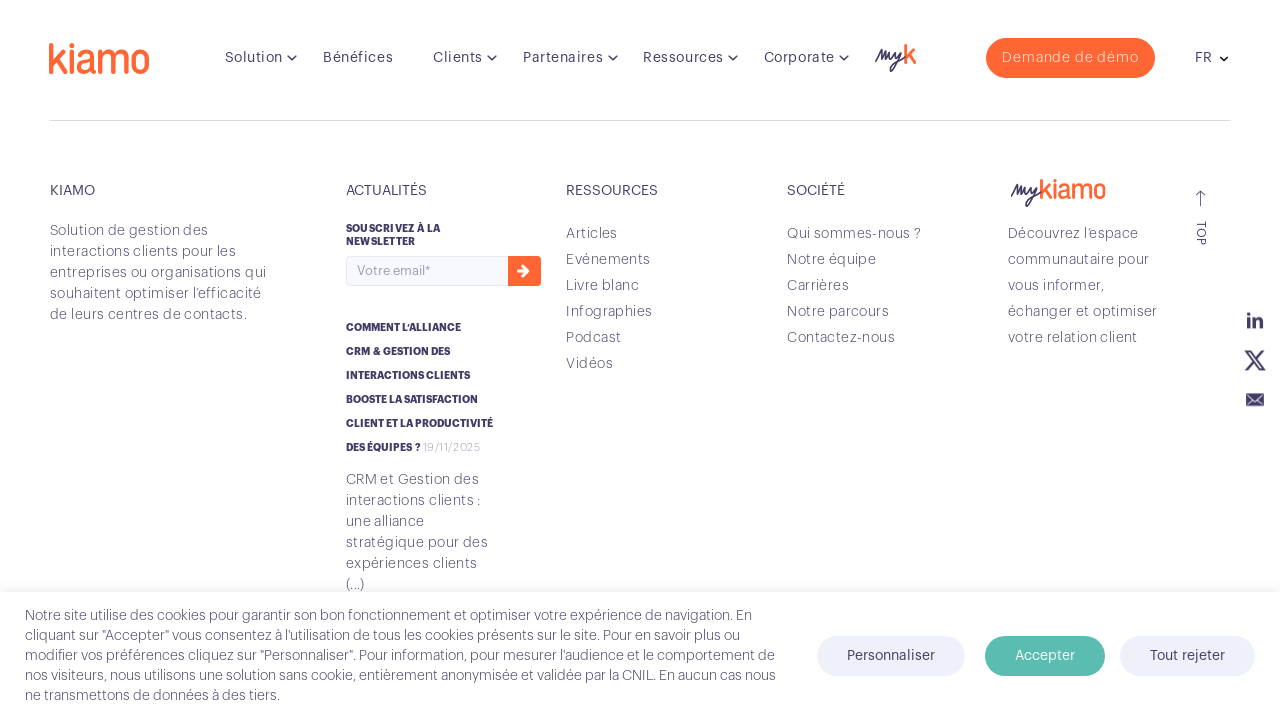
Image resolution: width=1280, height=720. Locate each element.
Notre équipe (831, 260)
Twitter (1255, 360)
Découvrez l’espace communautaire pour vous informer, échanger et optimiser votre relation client (1083, 286)
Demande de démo (1069, 59)
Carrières (818, 286)
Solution (254, 59)
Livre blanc (602, 286)
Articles (591, 234)
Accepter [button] (1045, 656)
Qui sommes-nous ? (854, 234)
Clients (458, 59)
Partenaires (563, 59)
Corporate (799, 59)
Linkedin (1255, 320)
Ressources (683, 59)
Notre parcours (838, 312)
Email (1255, 400)
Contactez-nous (841, 338)
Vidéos (589, 364)
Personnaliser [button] (891, 656)
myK (893, 54)
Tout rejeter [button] (1187, 656)
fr (1202, 59)
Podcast (593, 338)
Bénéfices (358, 59)
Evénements (608, 260)
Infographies (609, 312)
